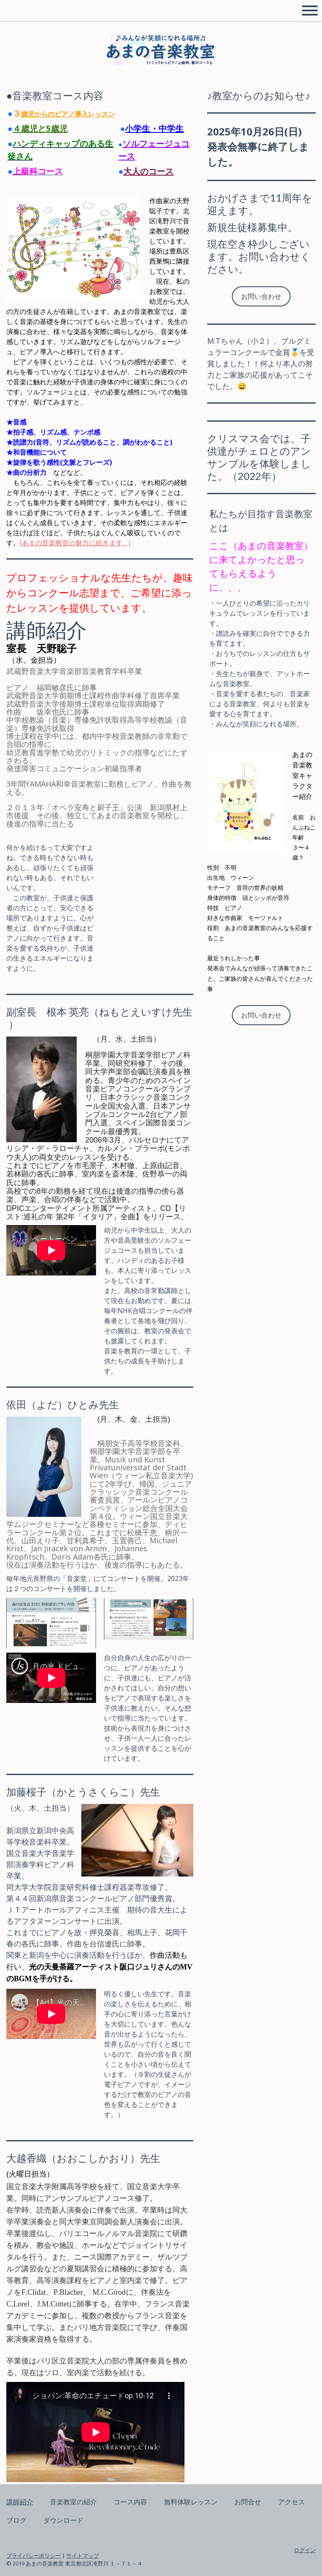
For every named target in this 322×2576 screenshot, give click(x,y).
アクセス (291, 2501)
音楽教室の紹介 (73, 2501)
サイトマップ (82, 2555)
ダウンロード (63, 2520)
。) (126, 543)
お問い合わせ (261, 296)
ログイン (305, 2550)
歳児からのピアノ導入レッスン (68, 114)
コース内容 (130, 2501)
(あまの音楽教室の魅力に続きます (71, 542)
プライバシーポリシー (33, 2555)
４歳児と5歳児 (40, 128)
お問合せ (247, 2501)
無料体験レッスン (191, 2501)
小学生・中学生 (154, 128)
